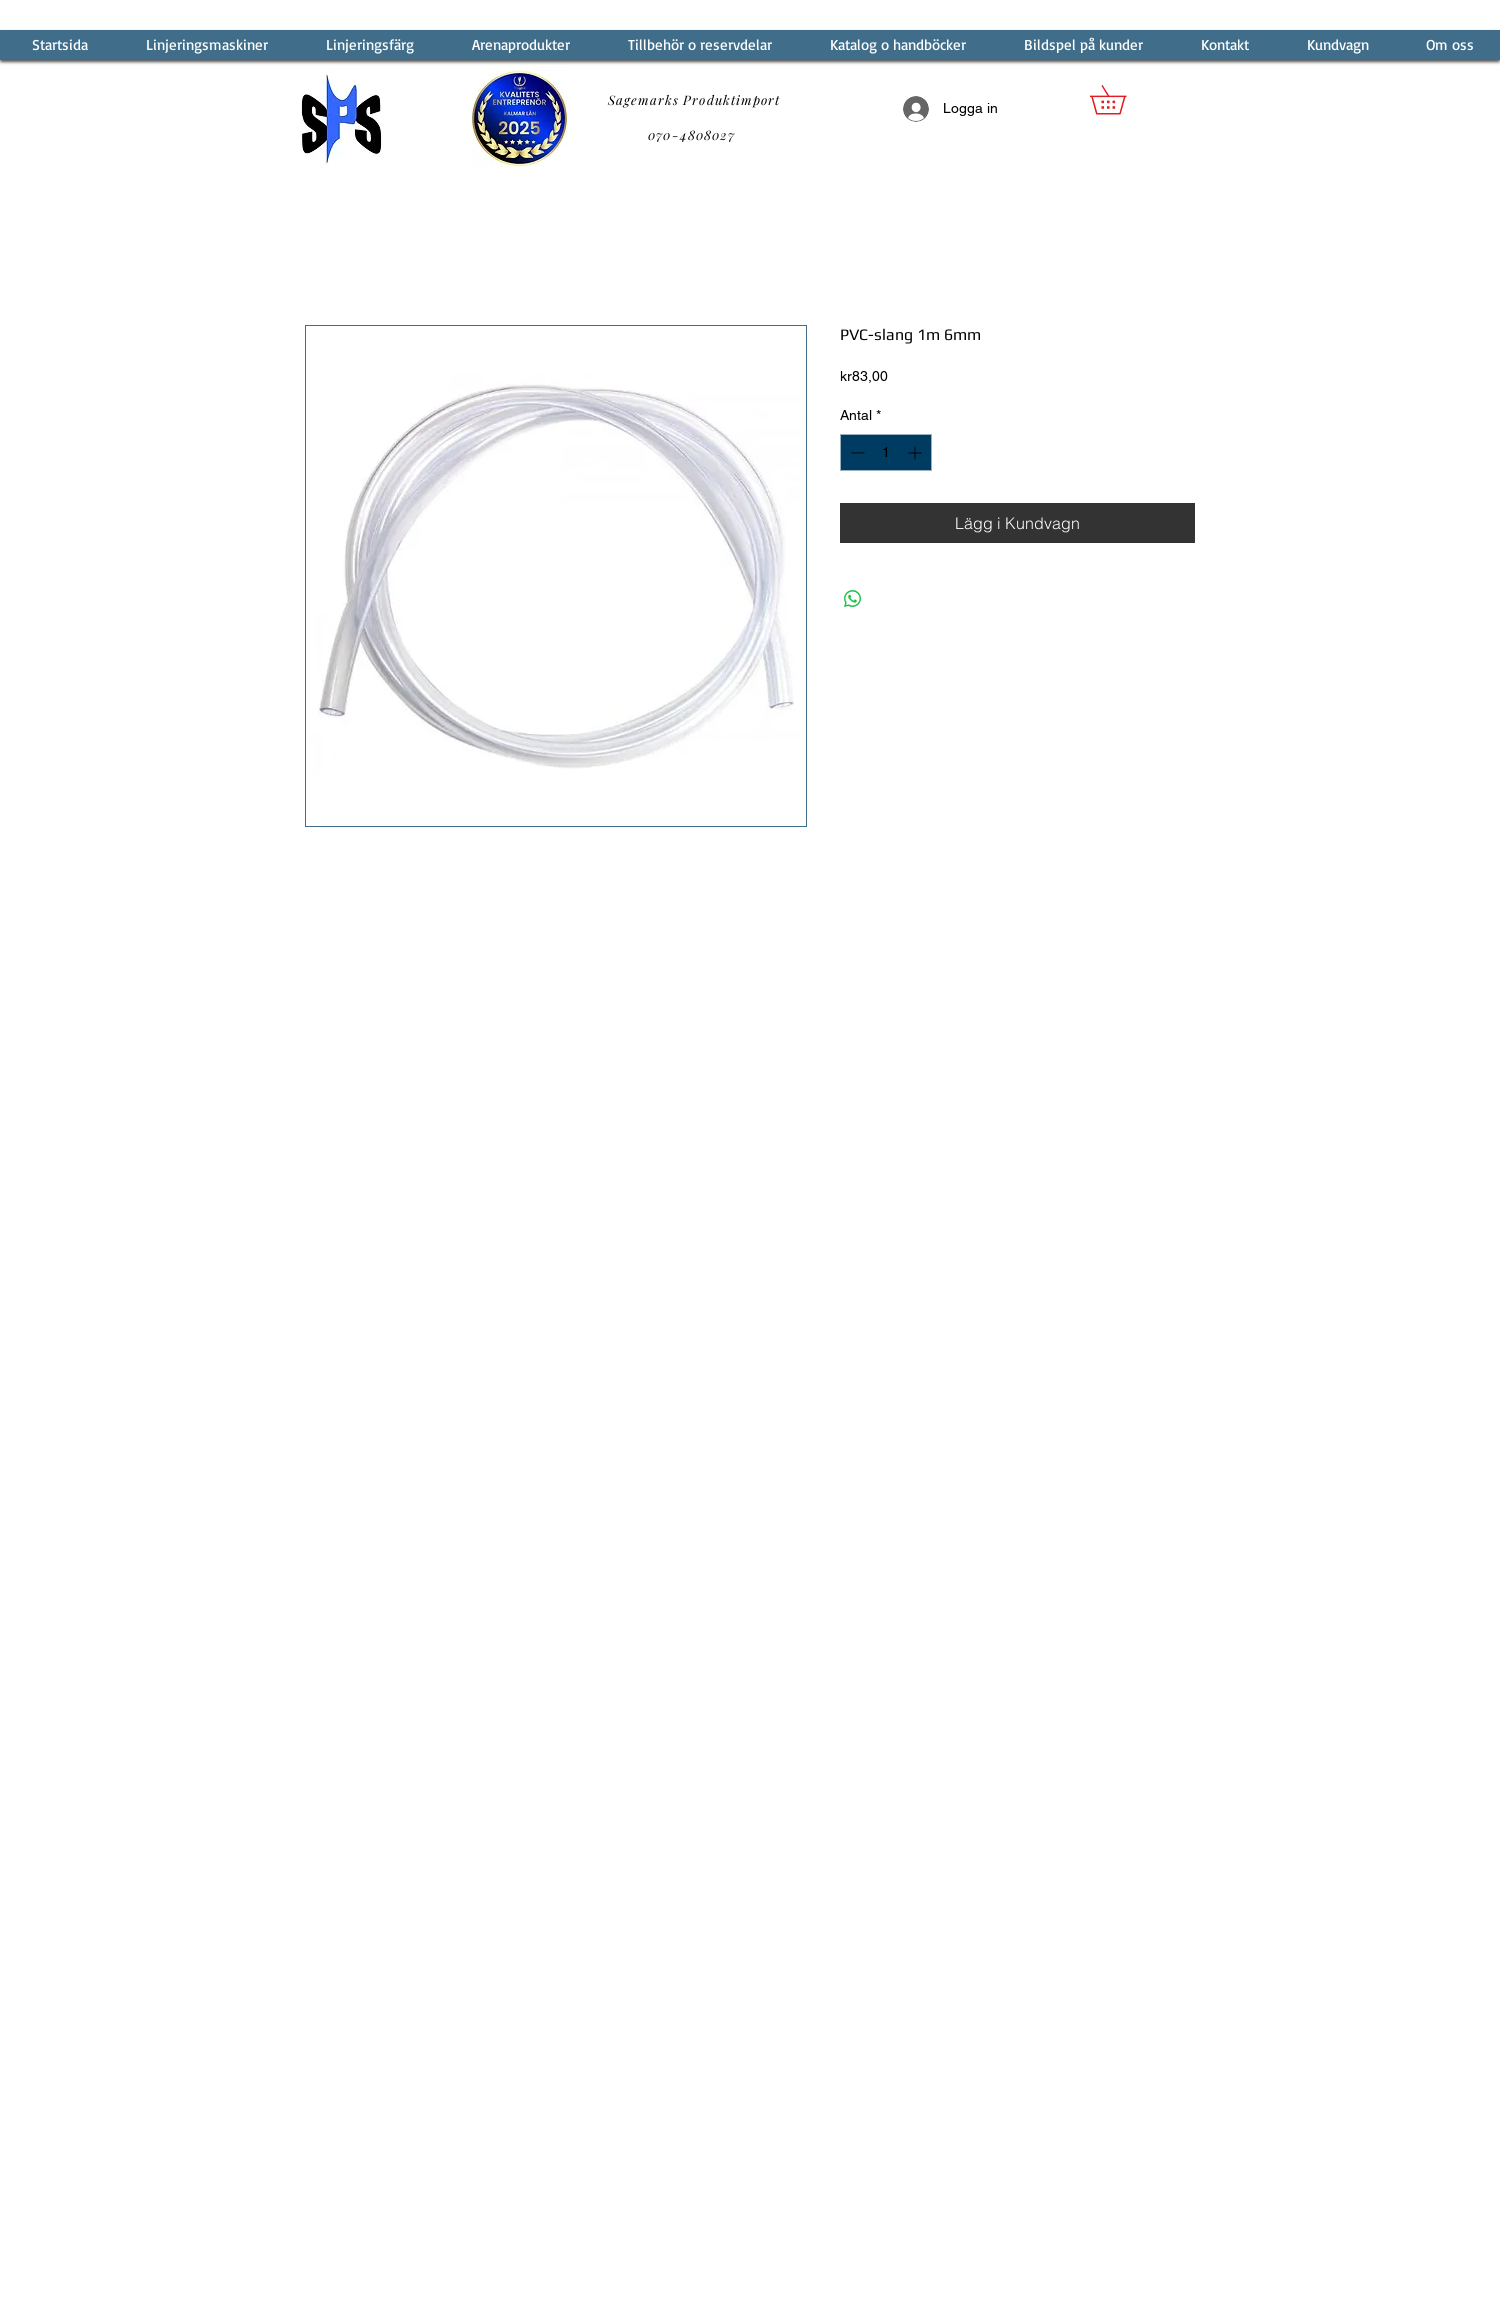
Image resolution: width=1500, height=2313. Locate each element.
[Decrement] (855, 452)
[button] (1122, 99)
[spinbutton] (886, 452)
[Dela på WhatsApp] (853, 599)
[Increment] (916, 452)
